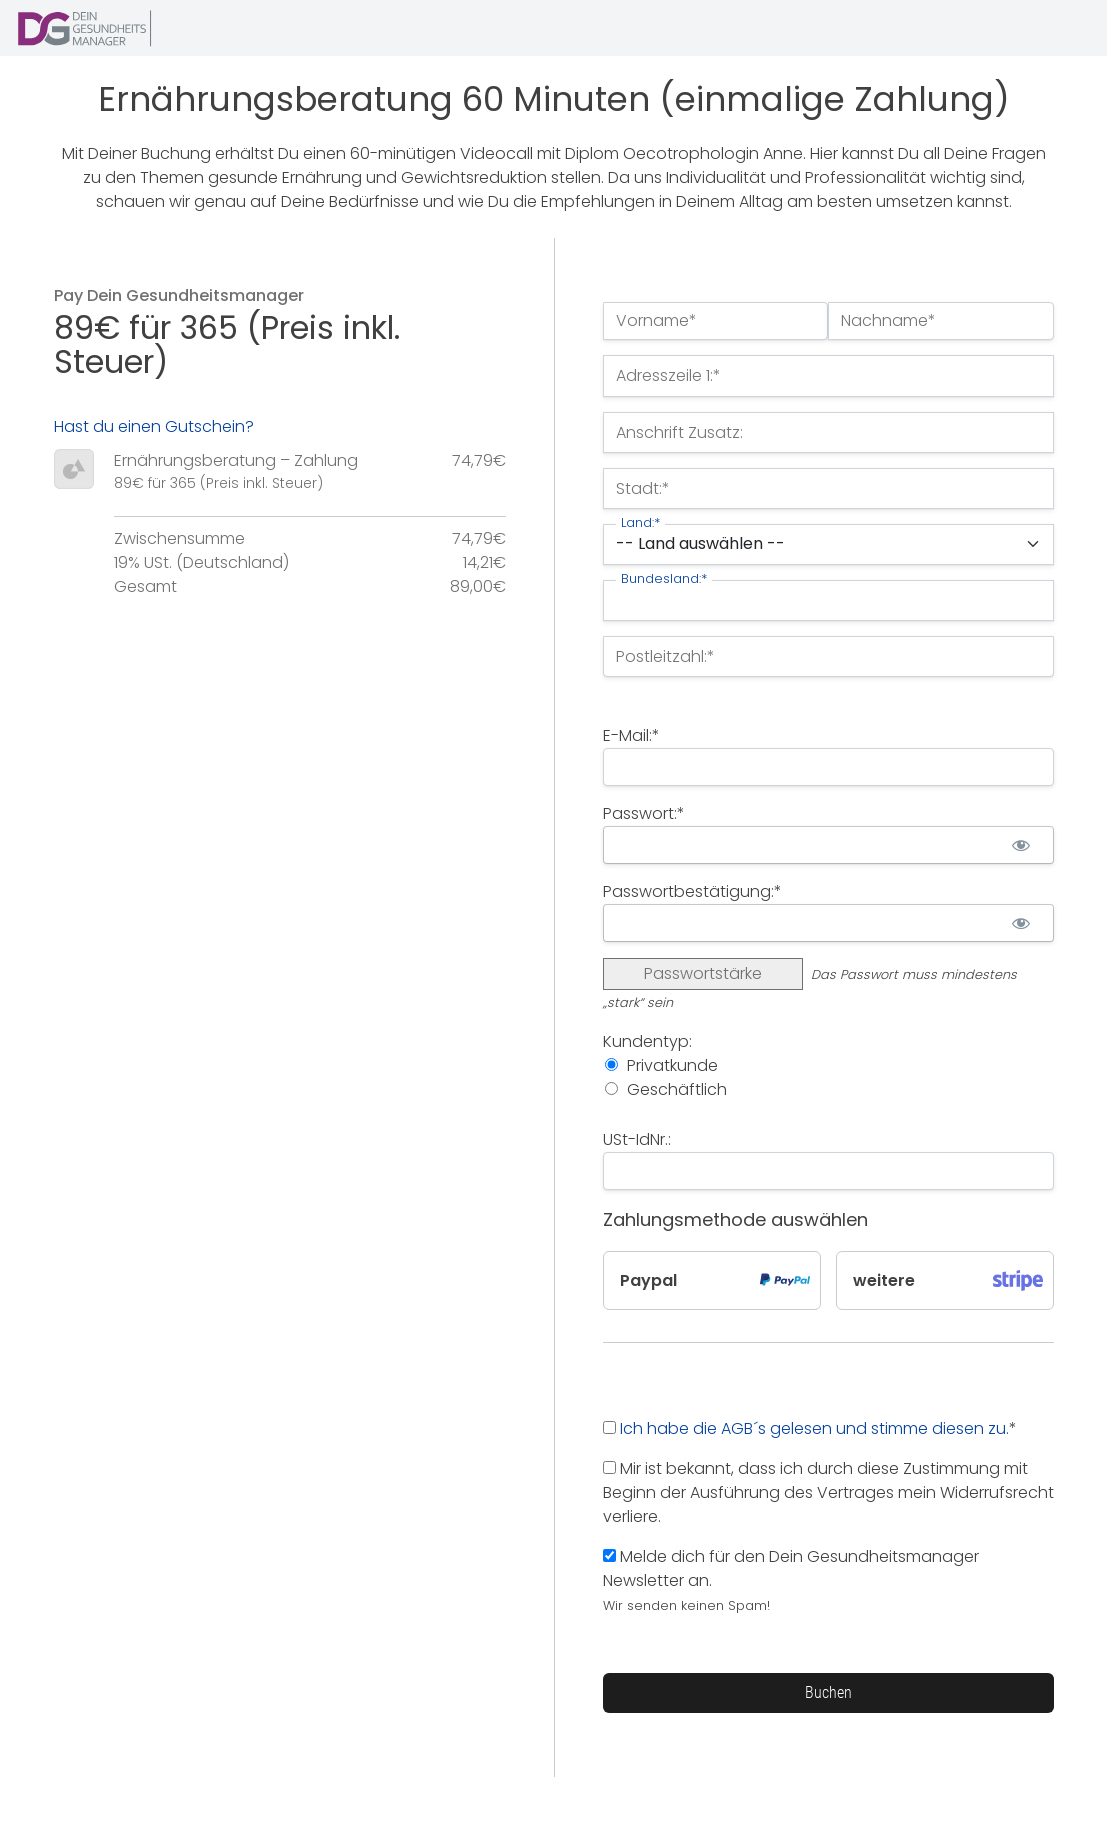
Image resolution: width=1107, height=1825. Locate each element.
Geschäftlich (677, 1089)
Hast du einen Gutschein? (154, 426)
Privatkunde (672, 1065)
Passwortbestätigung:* (692, 891)
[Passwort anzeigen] (1021, 845)
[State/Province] (828, 600)
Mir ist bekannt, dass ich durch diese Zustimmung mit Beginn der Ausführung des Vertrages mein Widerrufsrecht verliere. (828, 1492)
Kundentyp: (647, 1041)
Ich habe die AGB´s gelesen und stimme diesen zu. (814, 1428)
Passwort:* (644, 813)
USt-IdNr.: (637, 1139)
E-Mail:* (631, 735)
